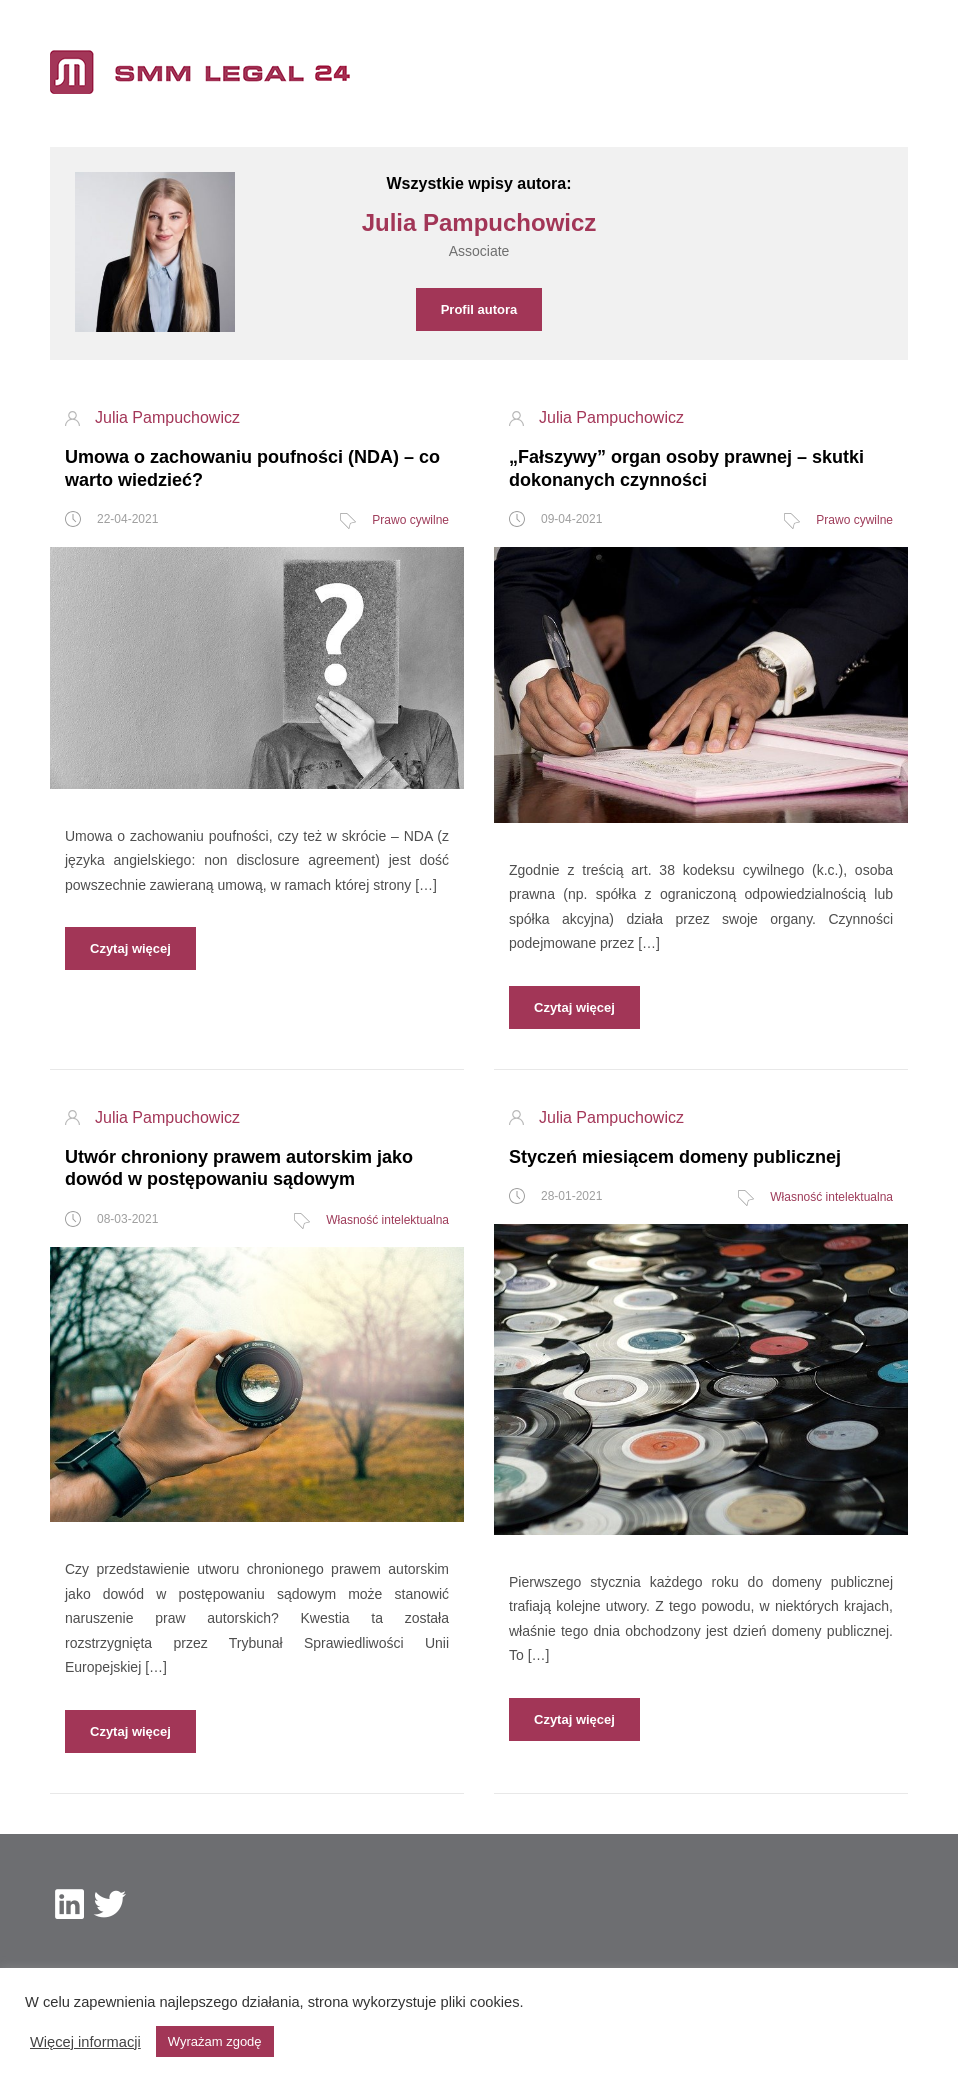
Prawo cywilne (410, 520)
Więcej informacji (85, 2042)
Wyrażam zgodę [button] (215, 2041)
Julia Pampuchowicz (167, 418)
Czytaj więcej (130, 948)
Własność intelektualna (387, 1220)
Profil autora (479, 309)
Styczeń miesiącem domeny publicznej (675, 1157)
